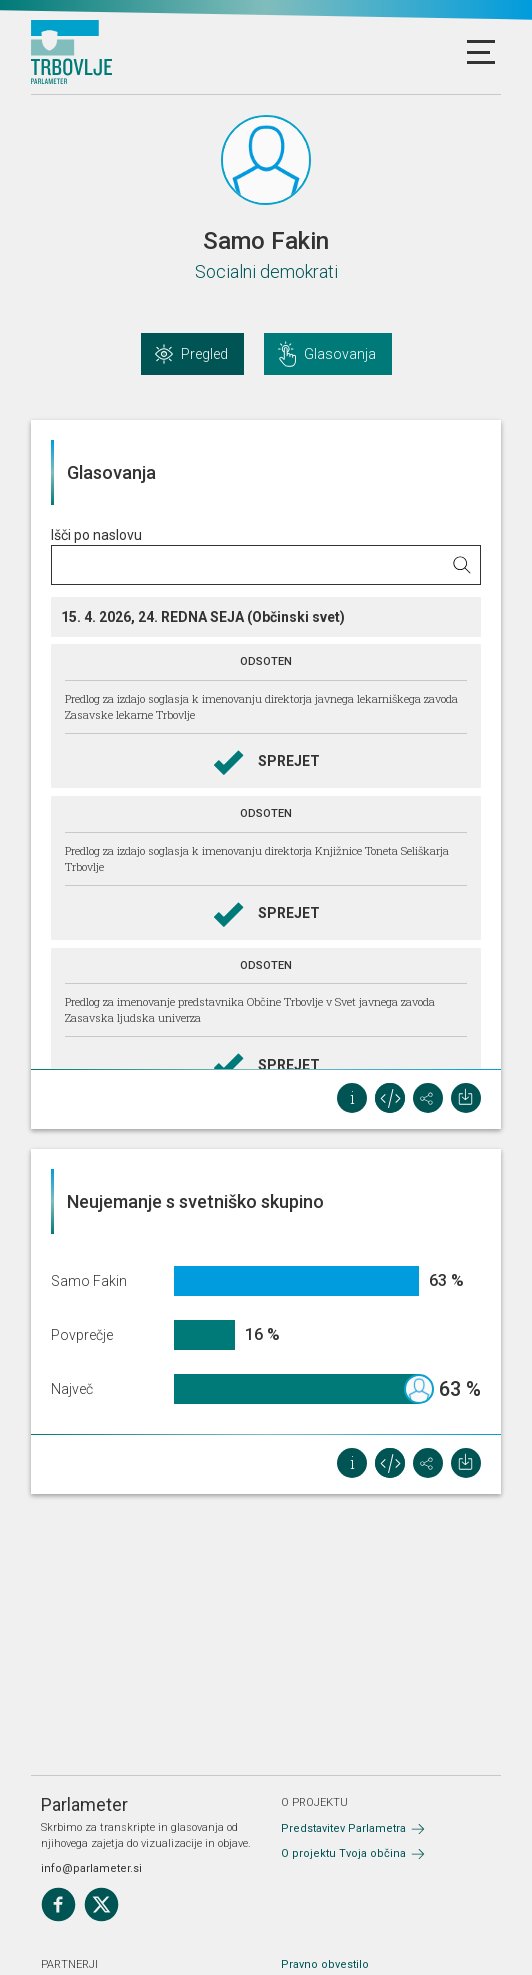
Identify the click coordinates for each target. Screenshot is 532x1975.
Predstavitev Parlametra (343, 1828)
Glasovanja (340, 354)
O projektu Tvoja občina (343, 1853)
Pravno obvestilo (325, 1964)
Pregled (204, 354)
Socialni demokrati (266, 271)
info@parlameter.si (91, 1868)
